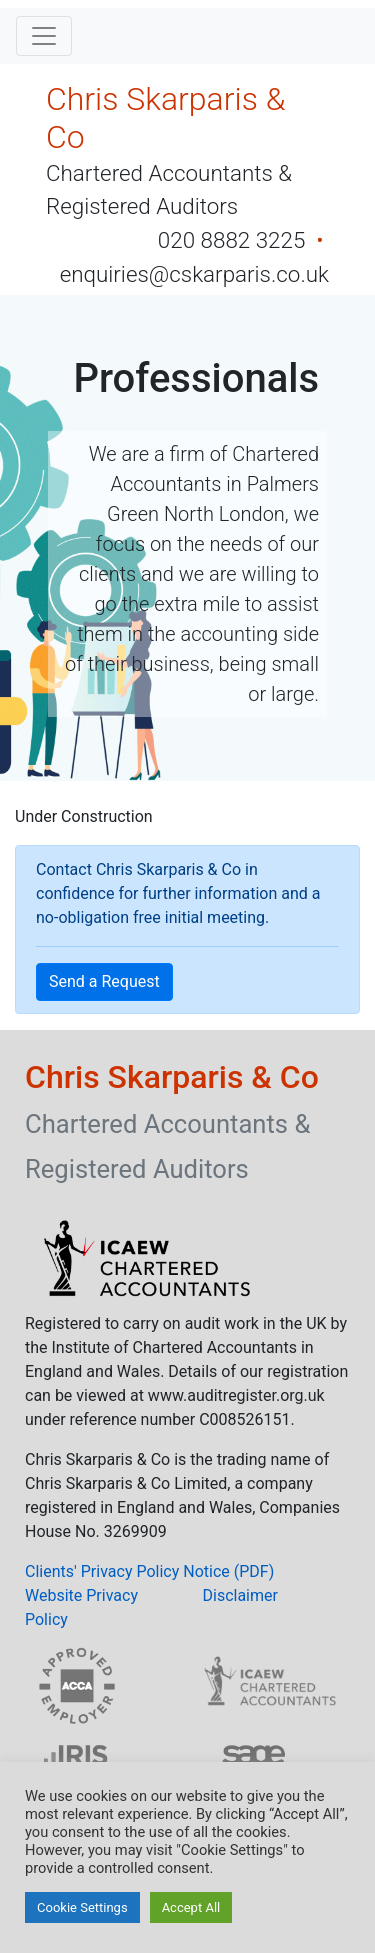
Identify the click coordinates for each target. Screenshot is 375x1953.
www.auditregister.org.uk (236, 1395)
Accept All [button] (191, 1907)
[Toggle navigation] (44, 36)
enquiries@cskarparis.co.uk (194, 274)
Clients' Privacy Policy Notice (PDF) (149, 1571)
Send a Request (104, 981)
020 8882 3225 (234, 240)
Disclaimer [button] (240, 1595)
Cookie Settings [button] (82, 1907)
